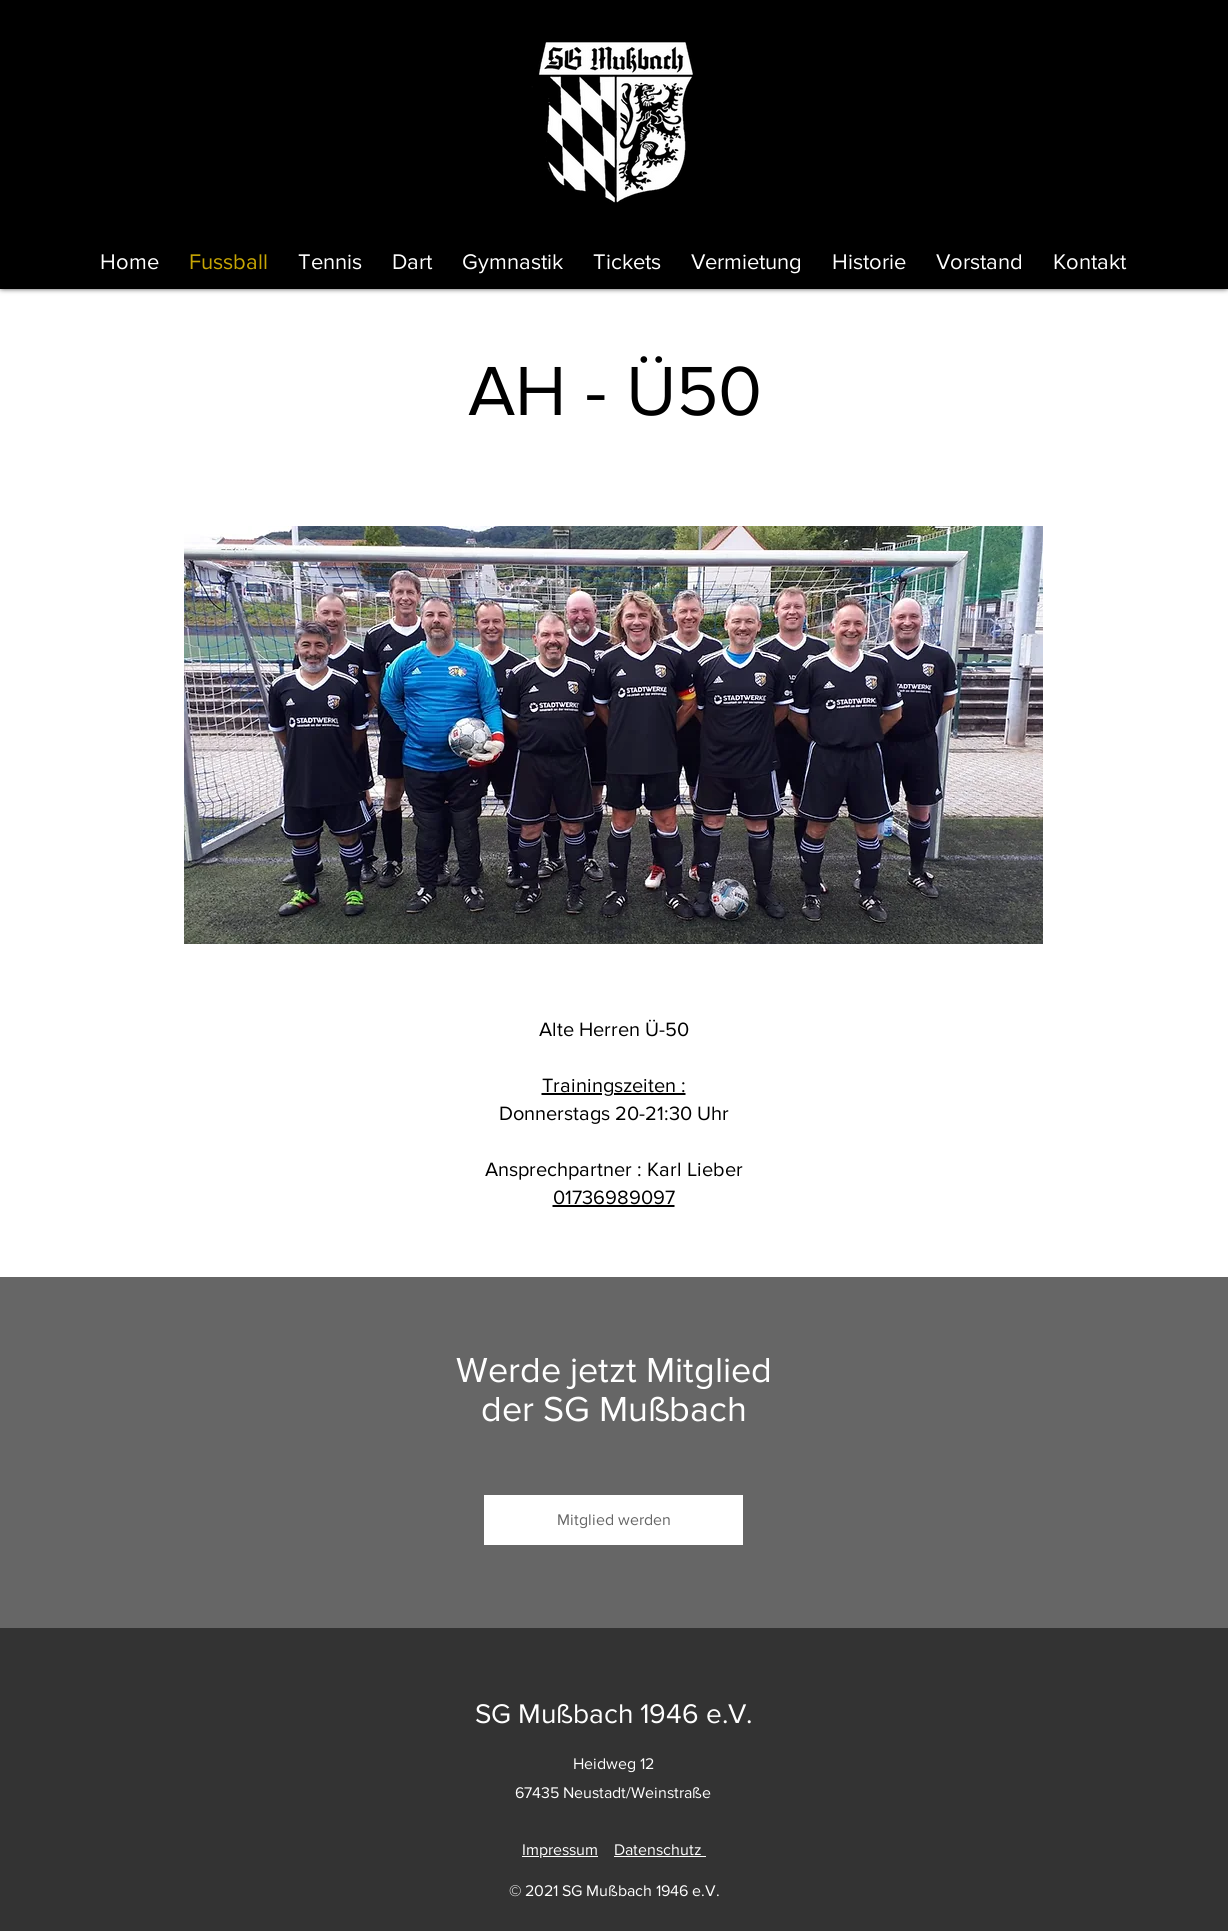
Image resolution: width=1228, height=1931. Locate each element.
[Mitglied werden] (613, 1520)
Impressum (560, 1849)
